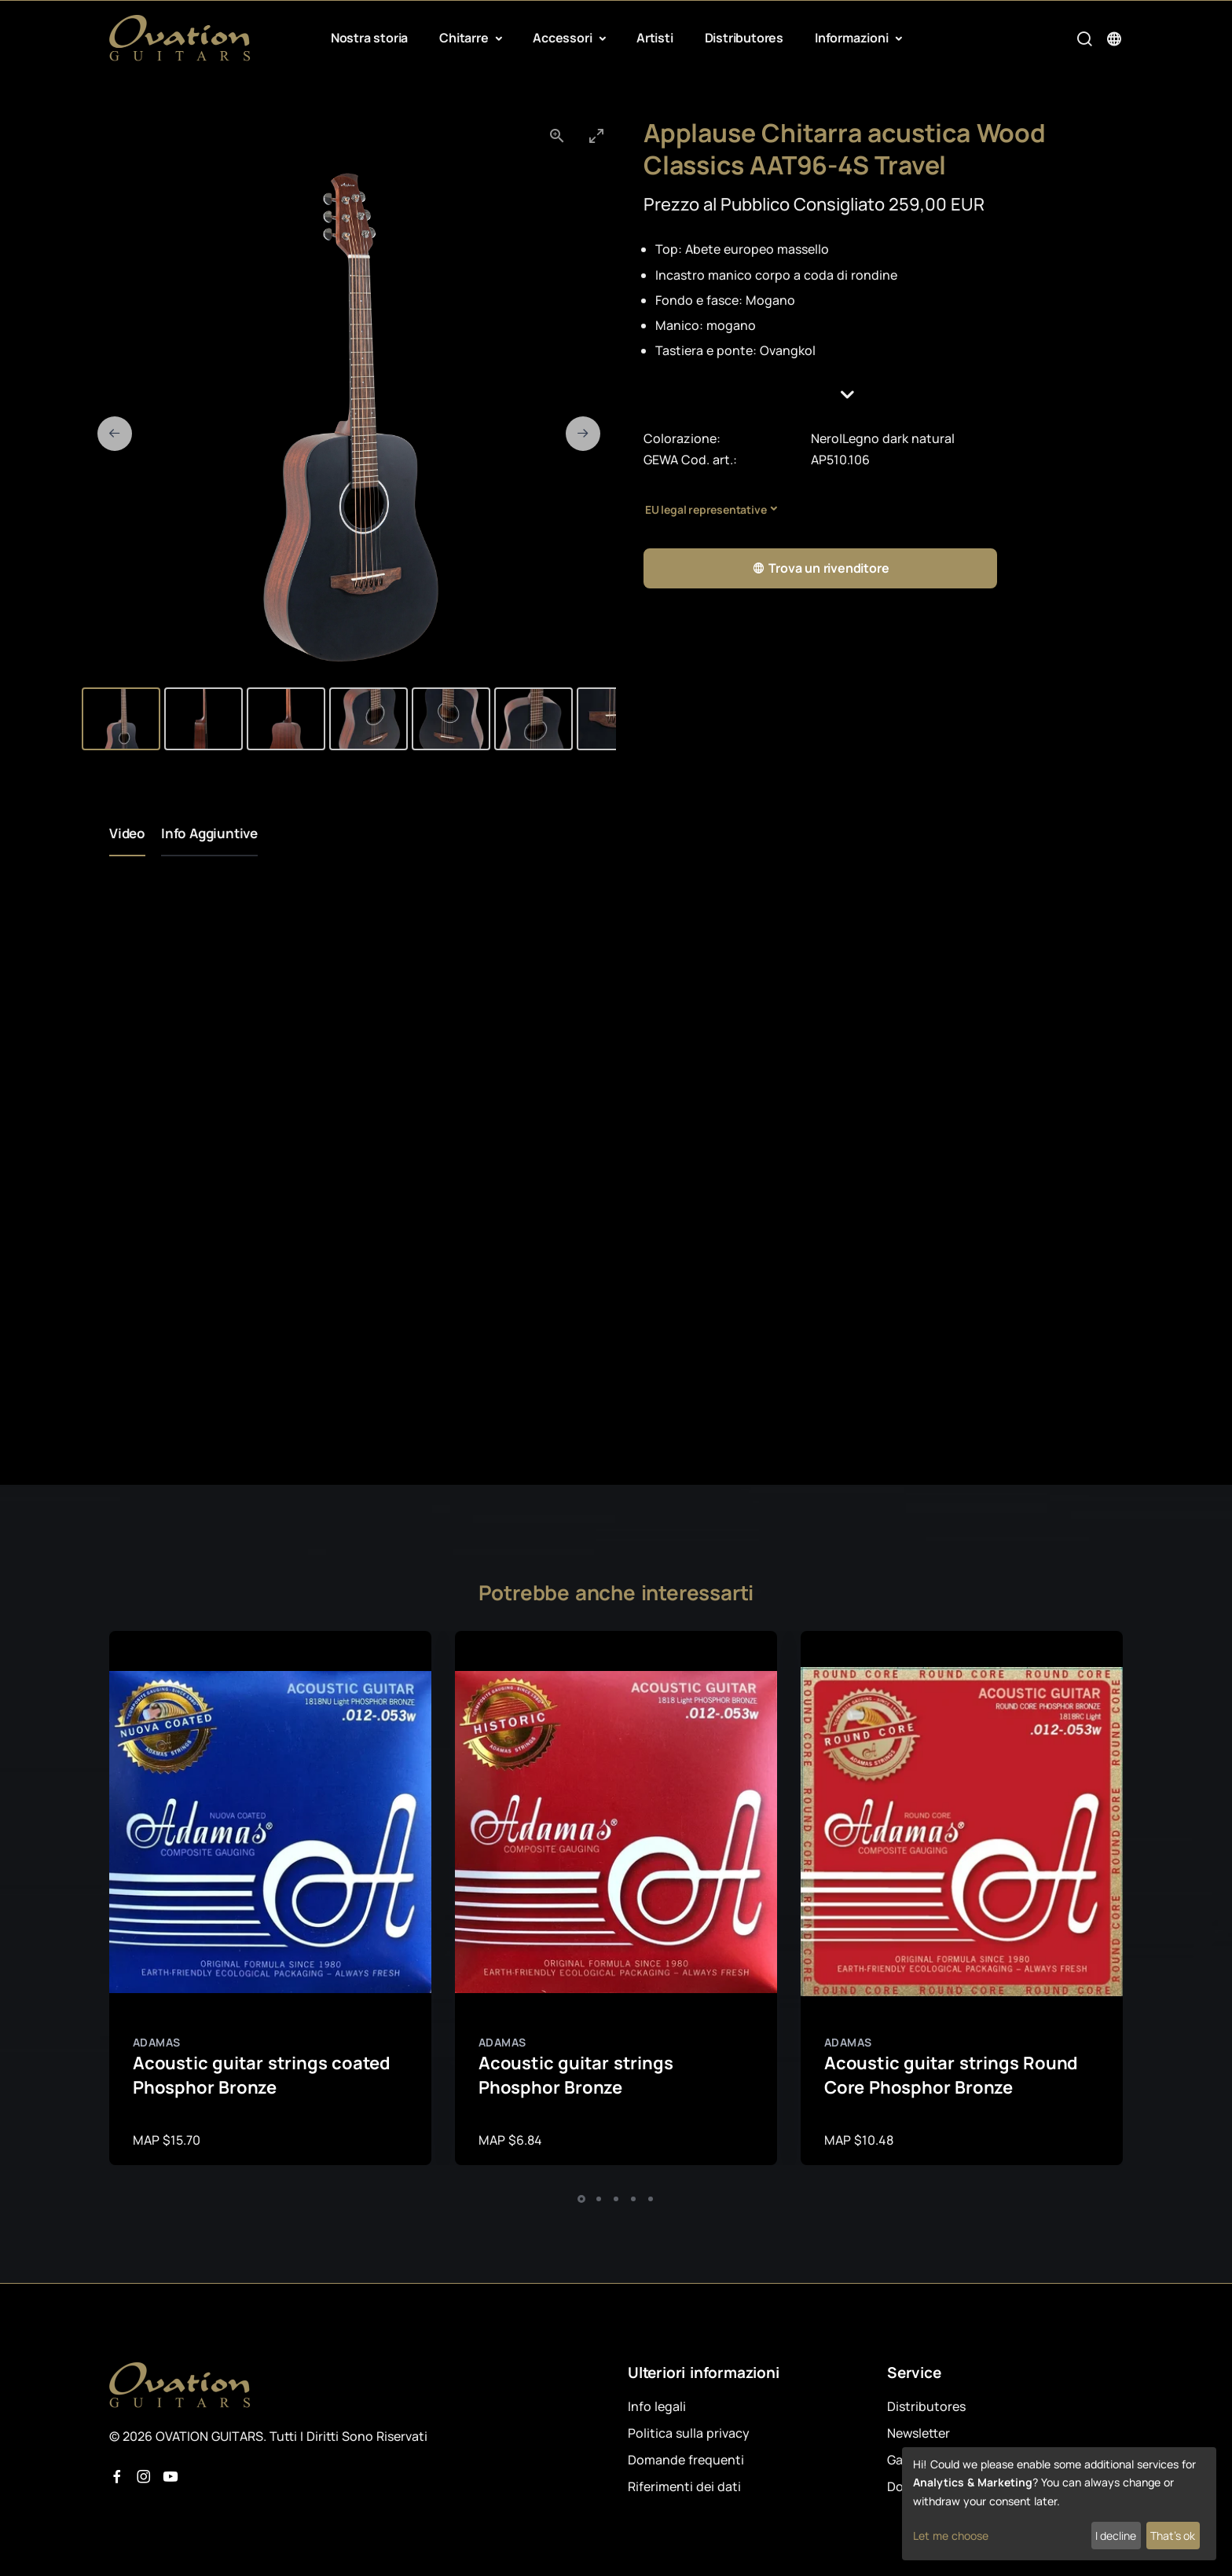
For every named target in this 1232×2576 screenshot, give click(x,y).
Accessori (564, 37)
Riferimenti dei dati (684, 2486)
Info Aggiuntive (209, 833)
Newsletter (918, 2433)
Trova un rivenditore (820, 568)
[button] (883, 394)
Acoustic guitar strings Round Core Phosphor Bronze (951, 2075)
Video (127, 833)
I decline (1115, 2535)
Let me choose (950, 2535)
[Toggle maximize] (596, 135)
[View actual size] (557, 135)
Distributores (744, 37)
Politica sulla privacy (689, 2433)
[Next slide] (583, 433)
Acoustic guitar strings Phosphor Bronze (575, 2075)
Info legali (657, 2406)
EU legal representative (705, 509)
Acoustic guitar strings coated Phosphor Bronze (261, 2075)
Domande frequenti (686, 2459)
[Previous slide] (114, 433)
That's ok (1172, 2535)
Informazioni (853, 37)
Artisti (654, 37)
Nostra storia (369, 37)
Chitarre (465, 37)
